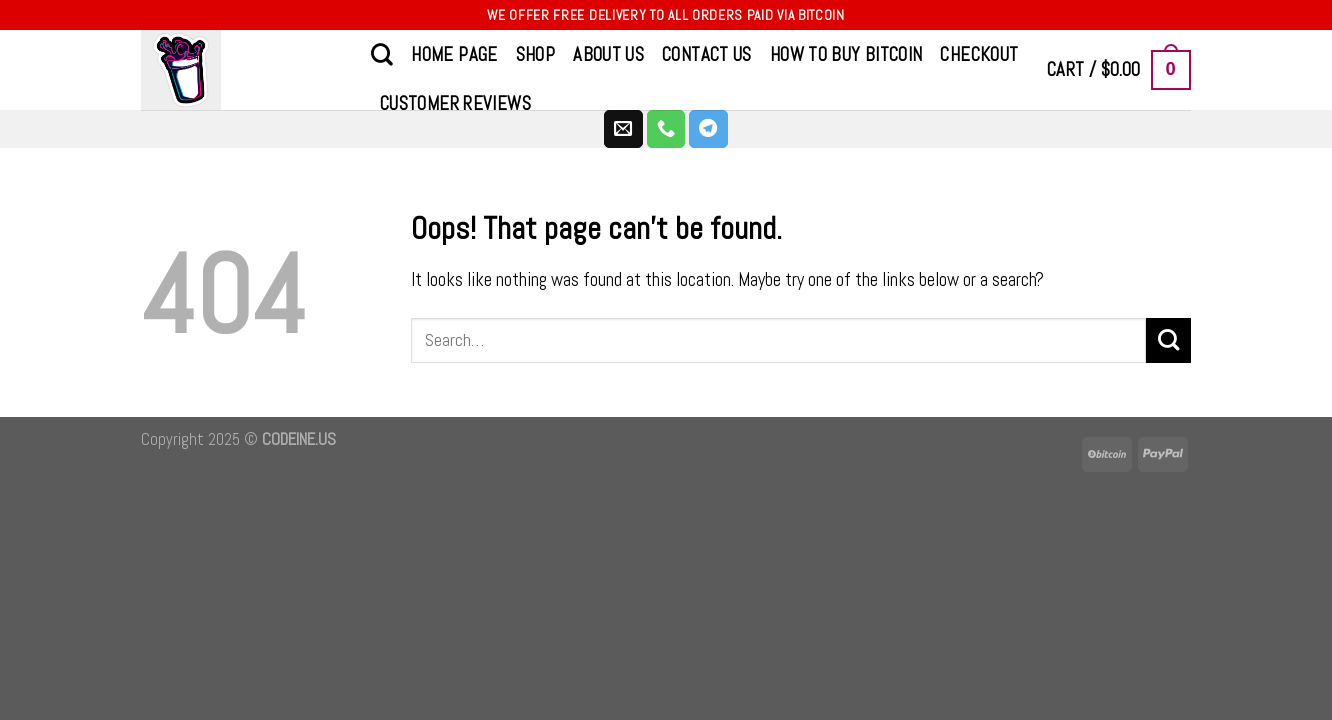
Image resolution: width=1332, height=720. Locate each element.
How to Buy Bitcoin (846, 54)
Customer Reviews (455, 103)
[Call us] (666, 129)
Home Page (454, 54)
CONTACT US (707, 54)
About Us (608, 54)
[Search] (382, 54)
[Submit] (1168, 340)
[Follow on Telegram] (708, 129)
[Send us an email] (623, 129)
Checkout (979, 54)
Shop (535, 54)
